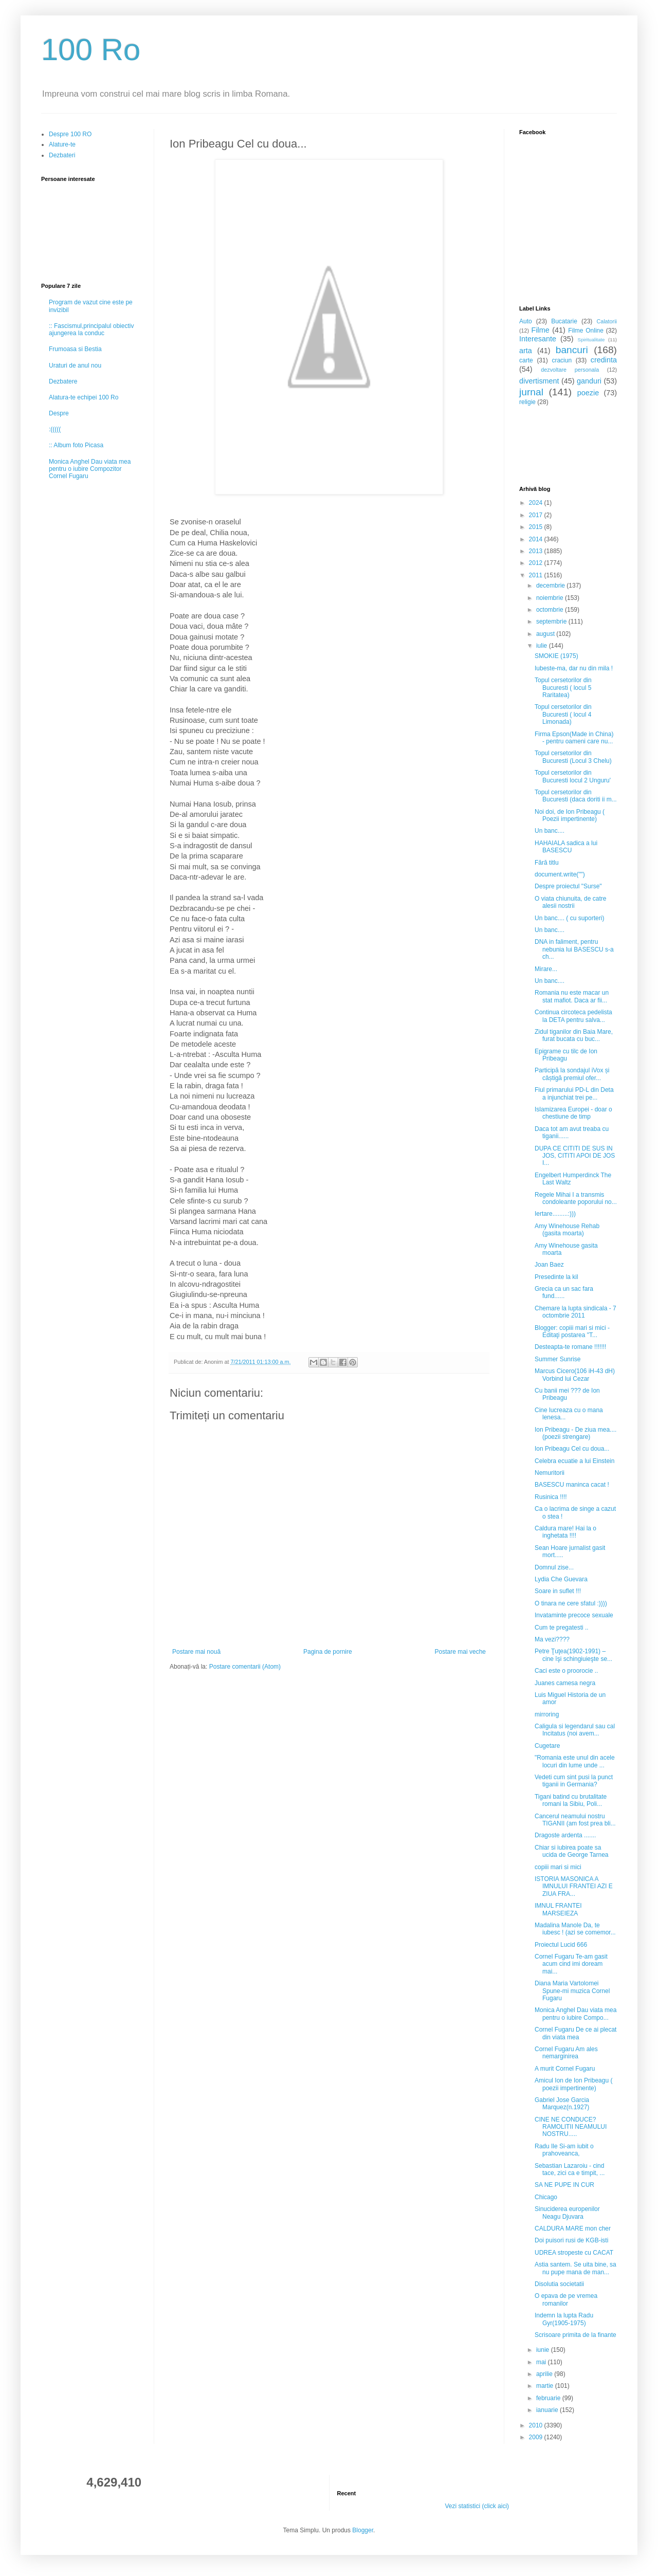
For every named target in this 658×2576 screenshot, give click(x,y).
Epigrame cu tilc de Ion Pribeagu (566, 1055)
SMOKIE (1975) (556, 656)
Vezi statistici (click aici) (477, 2506)
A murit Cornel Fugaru (565, 2068)
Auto (525, 321)
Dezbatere (63, 381)
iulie (542, 645)
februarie (549, 2398)
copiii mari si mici (558, 1867)
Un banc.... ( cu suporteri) (569, 918)
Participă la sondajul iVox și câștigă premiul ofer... (572, 1074)
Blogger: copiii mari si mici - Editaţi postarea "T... (572, 1331)
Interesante (537, 339)
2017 (536, 515)
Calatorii (606, 321)
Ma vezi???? (552, 1639)
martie (545, 2385)
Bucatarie (564, 321)
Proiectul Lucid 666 (561, 1944)
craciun (562, 360)
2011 (536, 575)
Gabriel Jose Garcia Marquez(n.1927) (562, 2103)
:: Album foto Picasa (76, 445)
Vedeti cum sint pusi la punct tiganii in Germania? (574, 1781)
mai (542, 2362)
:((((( (55, 429)
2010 (536, 2425)
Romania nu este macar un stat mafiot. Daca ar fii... (572, 996)
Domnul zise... (554, 1567)
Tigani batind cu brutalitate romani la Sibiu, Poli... (571, 1800)
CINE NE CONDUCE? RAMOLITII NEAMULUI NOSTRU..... (571, 2127)
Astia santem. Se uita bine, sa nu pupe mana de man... (575, 2268)
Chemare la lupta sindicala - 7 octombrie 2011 (575, 1312)
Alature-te (62, 144)
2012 (536, 563)
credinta (604, 360)
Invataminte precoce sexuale (574, 1615)
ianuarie (548, 2410)
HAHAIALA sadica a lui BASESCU (566, 846)
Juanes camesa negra (565, 1683)
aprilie (545, 2374)
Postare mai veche (460, 1651)
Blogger (362, 2530)
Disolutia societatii (559, 2284)
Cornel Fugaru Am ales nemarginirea (566, 2052)
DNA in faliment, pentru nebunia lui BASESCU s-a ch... (574, 949)
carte (526, 360)
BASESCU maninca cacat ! (572, 1484)
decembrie (551, 585)
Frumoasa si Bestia (75, 349)
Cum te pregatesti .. (562, 1627)
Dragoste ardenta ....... (565, 1835)
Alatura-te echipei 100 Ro (83, 397)
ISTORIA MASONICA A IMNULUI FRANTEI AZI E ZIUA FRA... (574, 1886)
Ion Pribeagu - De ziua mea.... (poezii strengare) (575, 1433)
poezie (588, 393)
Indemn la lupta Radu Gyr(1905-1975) (564, 2319)
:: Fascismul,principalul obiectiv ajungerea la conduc (91, 329)
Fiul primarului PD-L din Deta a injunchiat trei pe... (574, 1093)
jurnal (531, 392)
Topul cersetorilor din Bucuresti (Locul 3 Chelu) (573, 757)
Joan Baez (549, 1264)
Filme (541, 330)
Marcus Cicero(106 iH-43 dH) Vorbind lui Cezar (575, 1374)
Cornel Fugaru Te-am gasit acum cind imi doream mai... (571, 1964)
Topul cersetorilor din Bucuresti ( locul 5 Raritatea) (563, 688)
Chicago (546, 2197)
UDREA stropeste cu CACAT (574, 2252)
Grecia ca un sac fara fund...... (564, 1292)
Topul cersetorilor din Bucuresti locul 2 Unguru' (573, 776)
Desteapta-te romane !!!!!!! (570, 1346)
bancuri (572, 349)
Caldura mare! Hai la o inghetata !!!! (565, 1532)
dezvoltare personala (570, 370)
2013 (536, 551)
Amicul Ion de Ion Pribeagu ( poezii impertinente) (573, 2084)
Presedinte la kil (556, 1277)
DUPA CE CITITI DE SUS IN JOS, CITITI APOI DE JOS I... (575, 1156)
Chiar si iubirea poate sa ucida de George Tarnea (572, 1851)
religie (527, 402)
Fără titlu (547, 862)
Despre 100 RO (70, 134)
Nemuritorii (549, 1472)
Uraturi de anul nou (75, 365)
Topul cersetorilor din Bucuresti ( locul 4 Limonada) (563, 714)
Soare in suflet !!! (558, 1591)
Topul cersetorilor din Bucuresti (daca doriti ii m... (576, 796)
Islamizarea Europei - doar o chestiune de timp (573, 1113)
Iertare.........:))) (555, 1213)
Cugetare (547, 1745)
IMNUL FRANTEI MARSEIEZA (558, 1909)
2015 (536, 527)
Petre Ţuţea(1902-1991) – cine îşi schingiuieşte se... (573, 1655)
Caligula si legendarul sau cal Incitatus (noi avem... (575, 1730)
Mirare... (546, 969)
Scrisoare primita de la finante (575, 2335)
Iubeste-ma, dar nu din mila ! (574, 668)
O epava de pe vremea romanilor (566, 2299)
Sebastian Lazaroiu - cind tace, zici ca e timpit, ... (570, 2169)
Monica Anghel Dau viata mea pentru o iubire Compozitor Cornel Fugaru (90, 469)
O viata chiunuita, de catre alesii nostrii (570, 902)
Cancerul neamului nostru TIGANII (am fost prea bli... (575, 1820)
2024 (536, 502)
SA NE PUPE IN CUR (564, 2184)
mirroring (547, 1714)
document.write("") (560, 874)
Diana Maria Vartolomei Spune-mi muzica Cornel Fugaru (572, 1991)
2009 (536, 2437)
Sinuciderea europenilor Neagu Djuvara (567, 2212)
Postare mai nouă (196, 1651)
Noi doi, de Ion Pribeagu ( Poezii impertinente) (570, 815)
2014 (536, 539)
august (546, 633)
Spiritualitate (591, 339)
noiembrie (550, 597)
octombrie (550, 609)
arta (525, 350)
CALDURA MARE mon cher (573, 2228)
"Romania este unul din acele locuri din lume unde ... (575, 1761)
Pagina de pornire (327, 1651)
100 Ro (90, 49)
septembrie (552, 621)
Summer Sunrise (557, 1359)
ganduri (589, 381)
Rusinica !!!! (551, 1497)
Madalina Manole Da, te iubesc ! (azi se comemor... (575, 1929)
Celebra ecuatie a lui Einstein (574, 1461)
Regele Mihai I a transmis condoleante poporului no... (576, 1198)
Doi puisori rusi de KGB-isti (571, 2240)
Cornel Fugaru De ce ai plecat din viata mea (575, 2033)
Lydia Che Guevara (561, 1579)
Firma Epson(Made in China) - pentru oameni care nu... (574, 737)
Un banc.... (549, 830)
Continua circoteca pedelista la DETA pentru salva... (573, 1016)
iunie (543, 2349)
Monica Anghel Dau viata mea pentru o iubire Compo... (575, 2013)
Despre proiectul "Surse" (568, 886)
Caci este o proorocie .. (566, 1670)
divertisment (539, 381)
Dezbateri (62, 155)
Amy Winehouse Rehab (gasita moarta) (567, 1229)
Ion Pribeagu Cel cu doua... (572, 1448)
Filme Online (586, 330)
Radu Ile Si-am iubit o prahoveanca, (564, 2150)
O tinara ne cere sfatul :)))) (571, 1603)
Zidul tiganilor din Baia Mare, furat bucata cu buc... (574, 1035)
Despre (59, 413)
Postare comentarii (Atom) (245, 1666)
